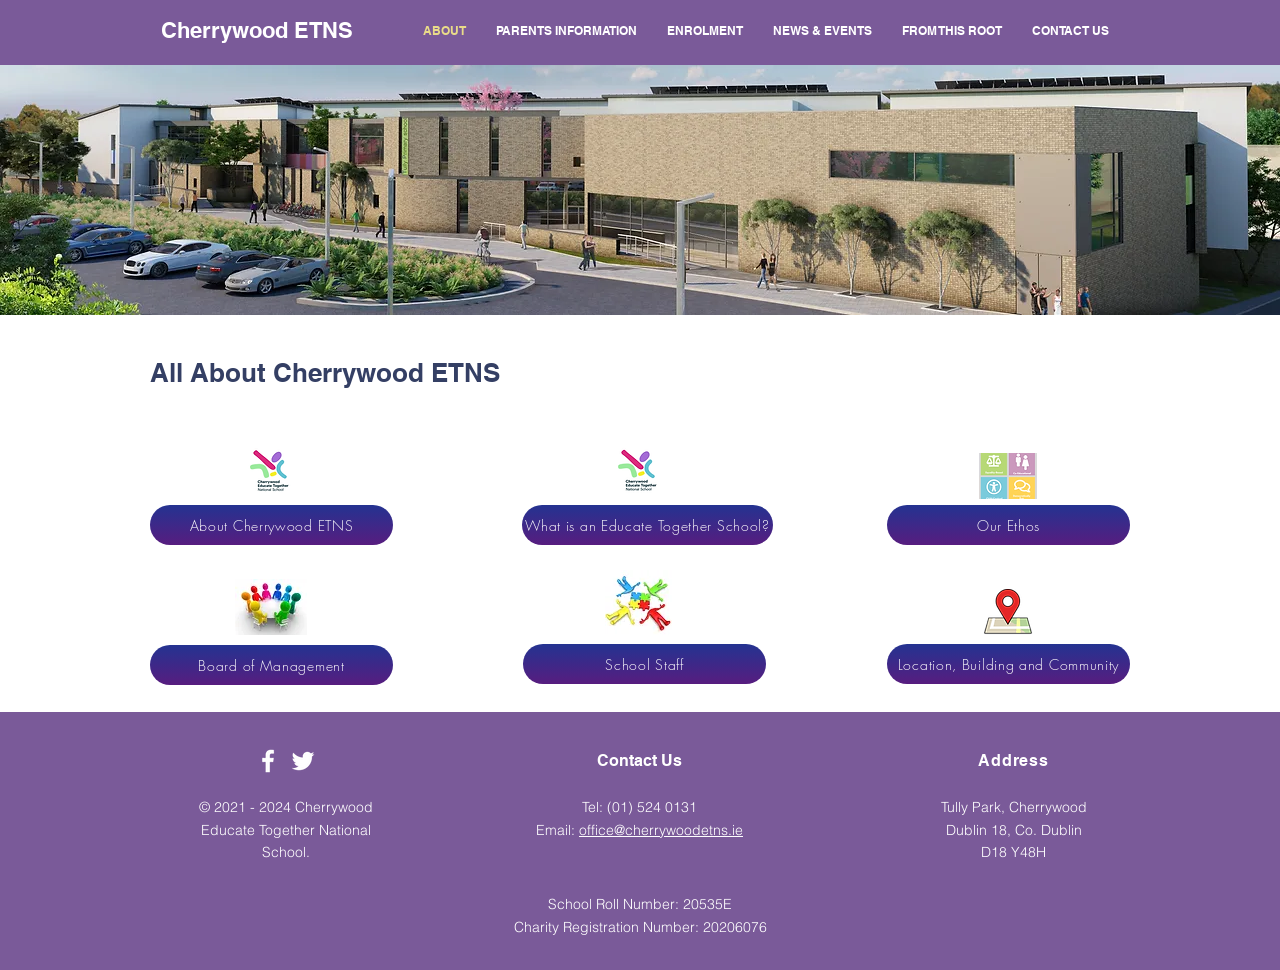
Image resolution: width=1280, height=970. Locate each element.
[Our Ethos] (1008, 525)
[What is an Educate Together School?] (647, 525)
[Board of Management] (271, 665)
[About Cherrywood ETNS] (271, 525)
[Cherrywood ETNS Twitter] (303, 761)
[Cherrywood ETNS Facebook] (268, 761)
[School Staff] (644, 664)
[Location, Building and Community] (1008, 664)
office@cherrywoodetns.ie (661, 830)
